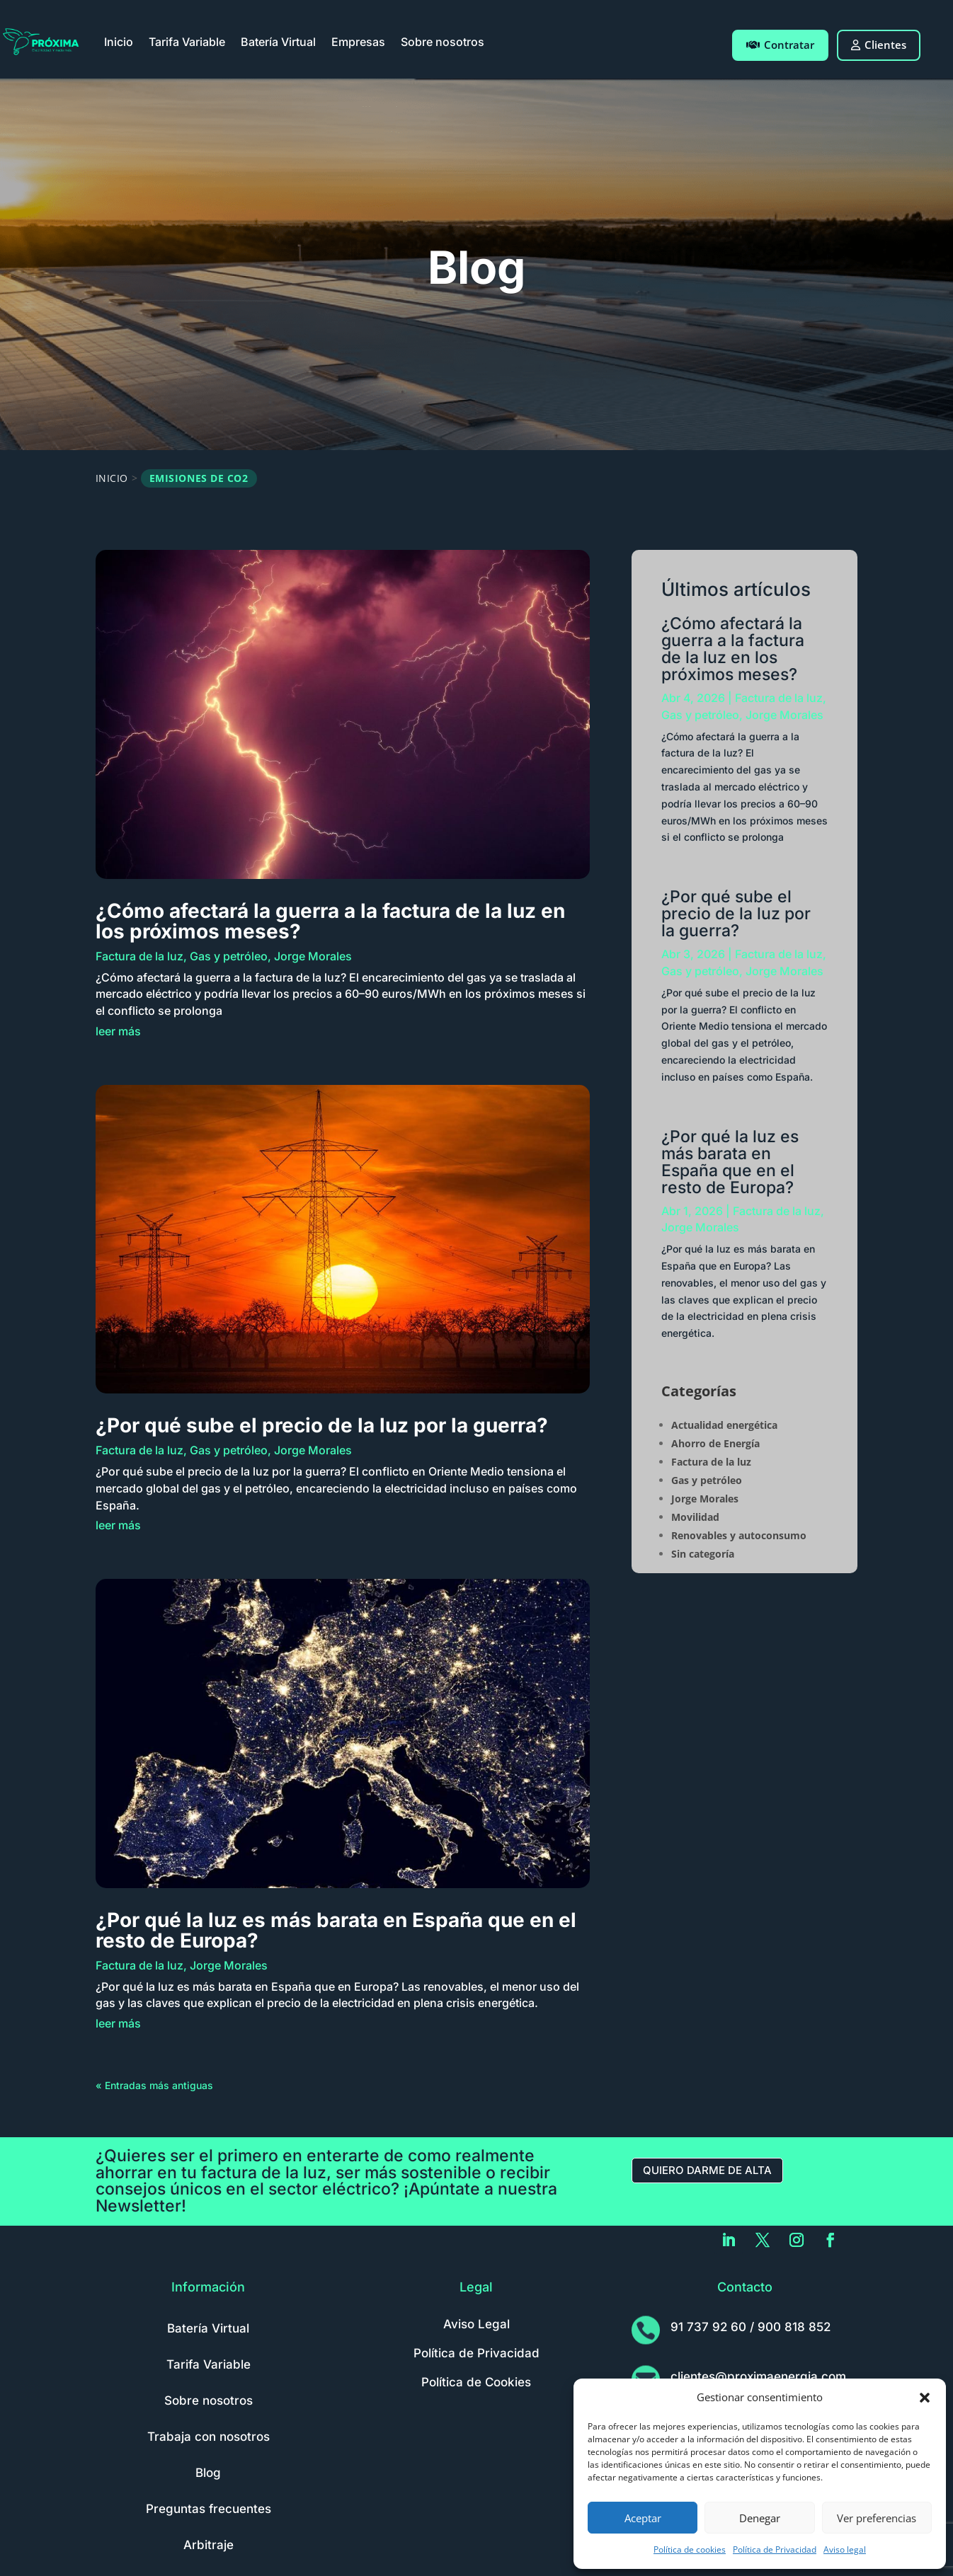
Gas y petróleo (229, 956)
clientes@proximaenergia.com (758, 2376)
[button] (925, 2398)
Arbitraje (208, 2545)
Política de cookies (690, 2549)
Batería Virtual (278, 42)
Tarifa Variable (187, 42)
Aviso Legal (476, 2324)
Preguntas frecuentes (208, 2509)
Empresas (358, 42)
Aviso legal (844, 2549)
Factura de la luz (139, 956)
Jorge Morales (313, 956)
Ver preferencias (876, 2518)
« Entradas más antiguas (154, 2085)
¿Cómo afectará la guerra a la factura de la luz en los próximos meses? (330, 921)
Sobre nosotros (442, 42)
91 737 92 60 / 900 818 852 (750, 2327)
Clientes (878, 45)
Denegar (759, 2518)
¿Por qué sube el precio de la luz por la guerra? (322, 1425)
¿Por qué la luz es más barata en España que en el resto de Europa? (336, 1930)
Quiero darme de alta (707, 2170)
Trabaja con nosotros (208, 2437)
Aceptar (642, 2518)
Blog (208, 2473)
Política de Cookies (476, 2382)
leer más (118, 1031)
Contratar (780, 45)
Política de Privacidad (774, 2549)
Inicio (118, 42)
